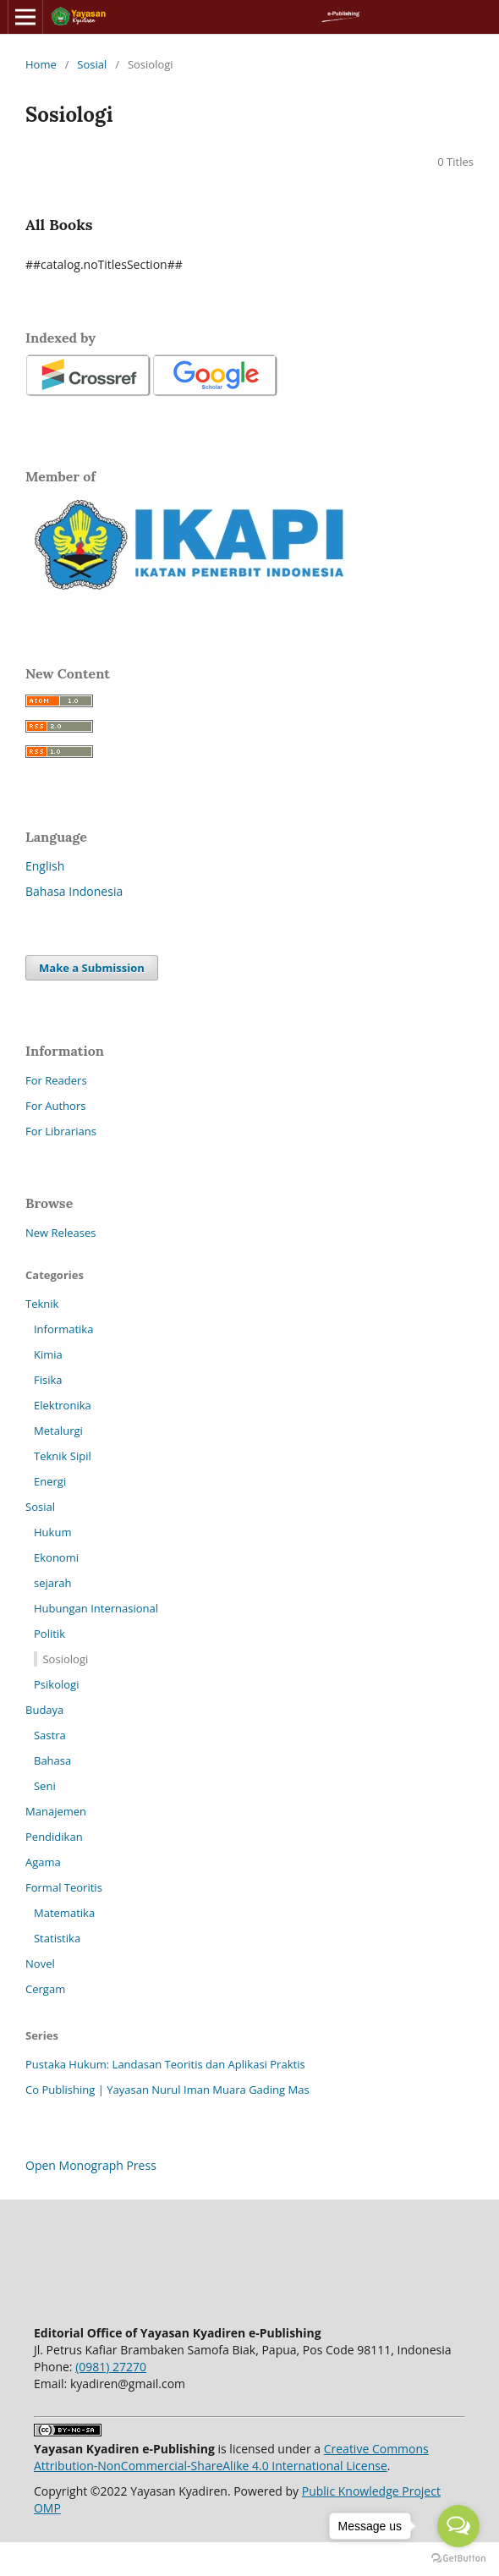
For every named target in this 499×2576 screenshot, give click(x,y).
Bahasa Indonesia (74, 891)
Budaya (44, 1709)
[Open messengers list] (458, 2526)
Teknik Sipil (62, 1456)
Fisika (48, 1379)
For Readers (56, 1080)
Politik (49, 1633)
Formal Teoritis (63, 1887)
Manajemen (55, 1811)
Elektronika (62, 1405)
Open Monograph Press (90, 2165)
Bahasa (52, 1760)
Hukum (52, 1532)
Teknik (41, 1303)
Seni (45, 1785)
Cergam (45, 1989)
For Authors (55, 1105)
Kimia (48, 1354)
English (44, 866)
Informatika (63, 1329)
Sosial (92, 64)
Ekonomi (56, 1557)
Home (41, 64)
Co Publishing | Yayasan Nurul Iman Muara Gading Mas (167, 2089)
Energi (50, 1481)
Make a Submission (92, 967)
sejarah (53, 1582)
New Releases (60, 1232)
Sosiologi (65, 1659)
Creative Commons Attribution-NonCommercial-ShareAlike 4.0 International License (231, 2457)
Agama (43, 1862)
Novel (40, 1963)
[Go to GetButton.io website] (458, 2558)
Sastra (50, 1735)
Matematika (64, 1912)
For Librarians (60, 1131)
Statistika (57, 1938)
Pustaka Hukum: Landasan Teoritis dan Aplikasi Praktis (165, 2064)
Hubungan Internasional (96, 1608)
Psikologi (56, 1684)
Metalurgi (58, 1430)
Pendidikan (54, 1836)
